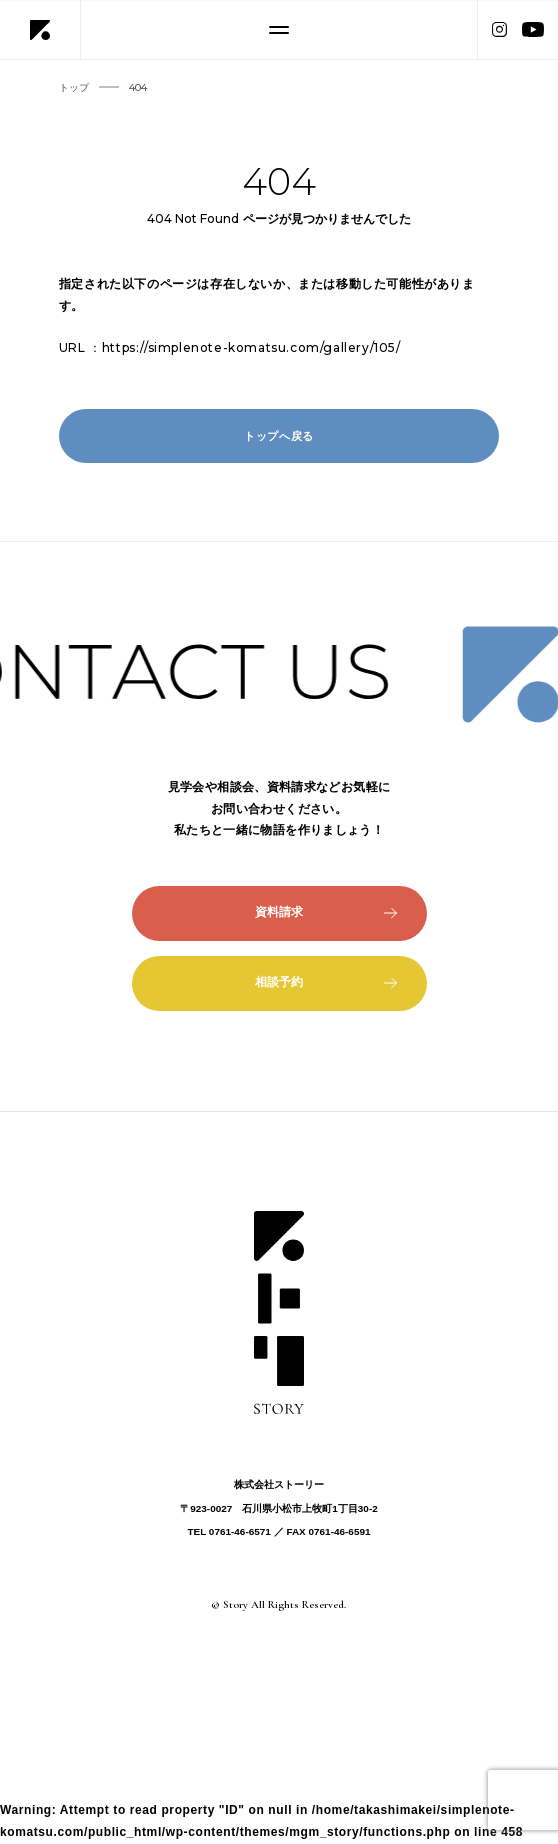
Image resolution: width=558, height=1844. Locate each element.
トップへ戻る (279, 436)
